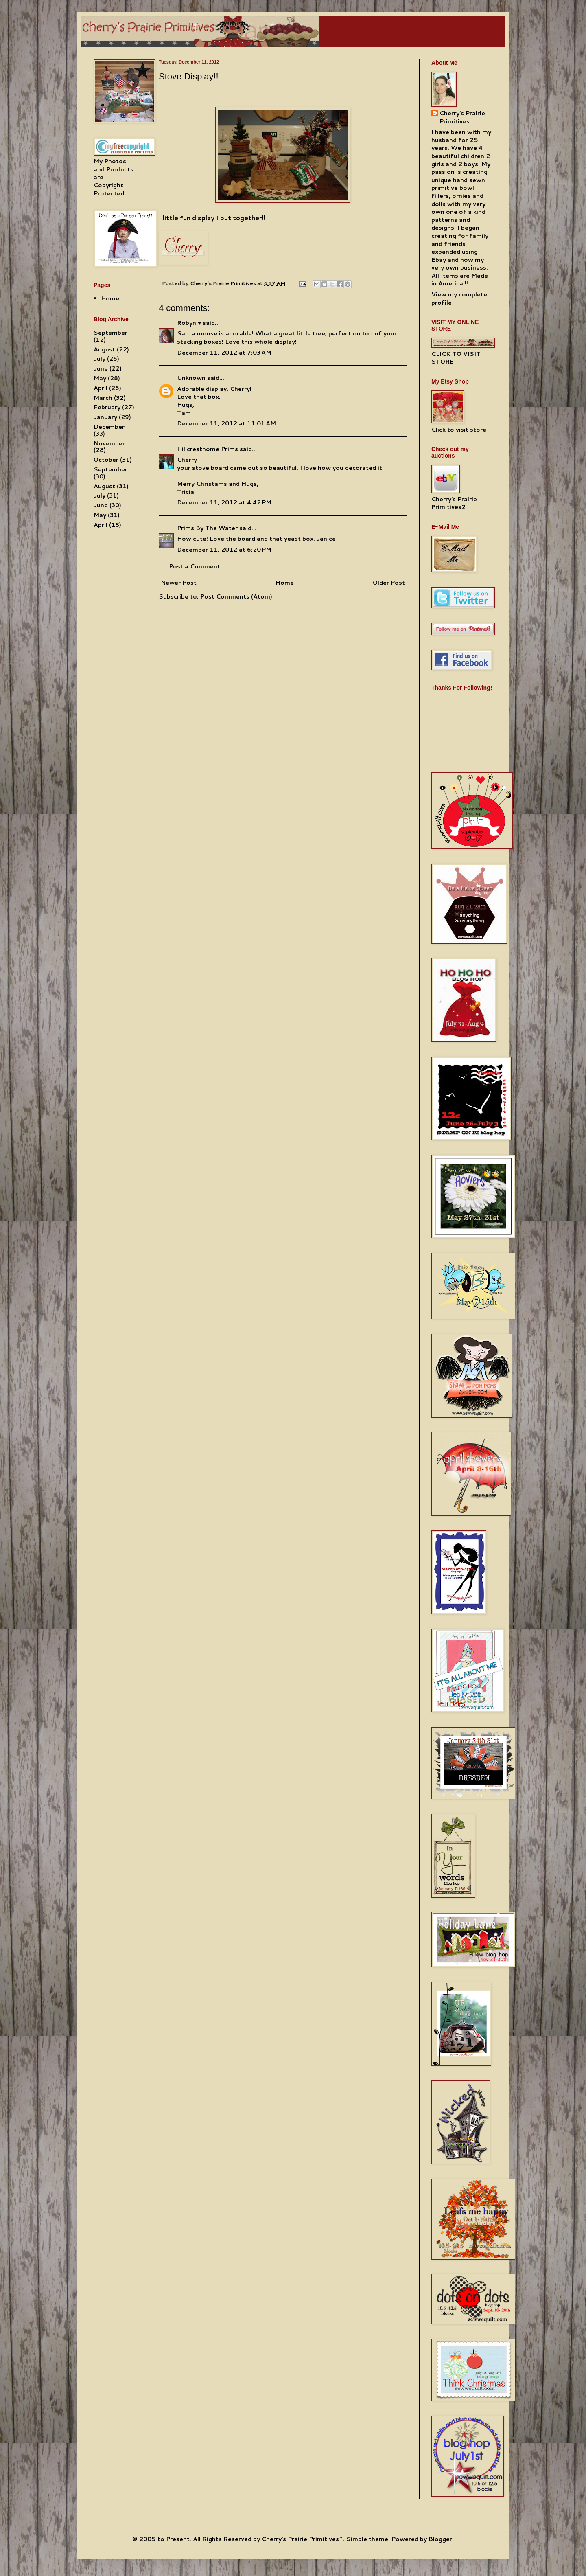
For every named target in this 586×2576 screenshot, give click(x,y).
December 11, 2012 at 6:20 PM (224, 550)
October (106, 460)
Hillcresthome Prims (207, 449)
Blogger (440, 2539)
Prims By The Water (207, 528)
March (103, 398)
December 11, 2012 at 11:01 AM (226, 423)
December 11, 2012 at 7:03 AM (224, 353)
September (110, 333)
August (104, 349)
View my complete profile (459, 298)
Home (285, 583)
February (107, 407)
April (100, 388)
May (100, 378)
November (109, 443)
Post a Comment (194, 566)
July (99, 359)
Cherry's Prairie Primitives (223, 283)
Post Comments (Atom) (236, 596)
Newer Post (179, 583)
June (101, 368)
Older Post (389, 583)
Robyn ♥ (189, 323)
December (109, 427)
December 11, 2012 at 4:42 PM (224, 502)
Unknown (191, 378)
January (105, 417)
